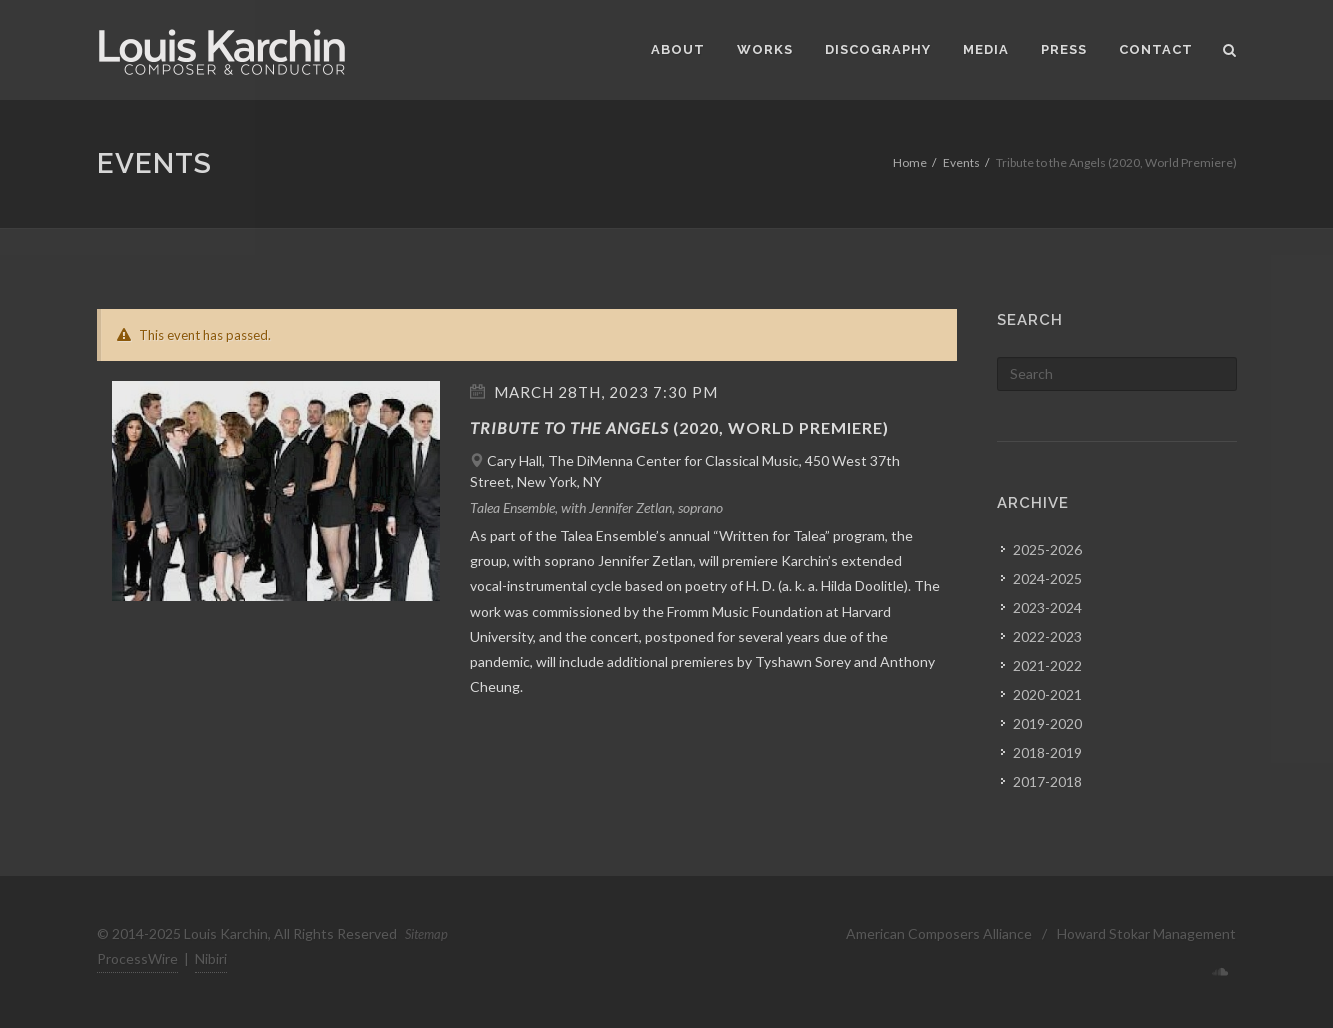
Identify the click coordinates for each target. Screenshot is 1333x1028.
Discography (878, 49)
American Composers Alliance (939, 933)
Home (910, 162)
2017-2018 (1047, 781)
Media (986, 49)
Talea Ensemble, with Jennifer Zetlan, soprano (596, 507)
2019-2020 (1047, 723)
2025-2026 (1047, 549)
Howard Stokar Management (1146, 933)
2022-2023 (1047, 636)
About (678, 49)
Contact (1156, 49)
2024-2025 (1047, 578)
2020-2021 (1047, 694)
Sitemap (426, 934)
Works (765, 49)
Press (1064, 49)
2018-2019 (1047, 752)
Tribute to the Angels (569, 427)
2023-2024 (1047, 607)
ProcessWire (137, 958)
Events (961, 162)
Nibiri (211, 958)
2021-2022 (1047, 665)
